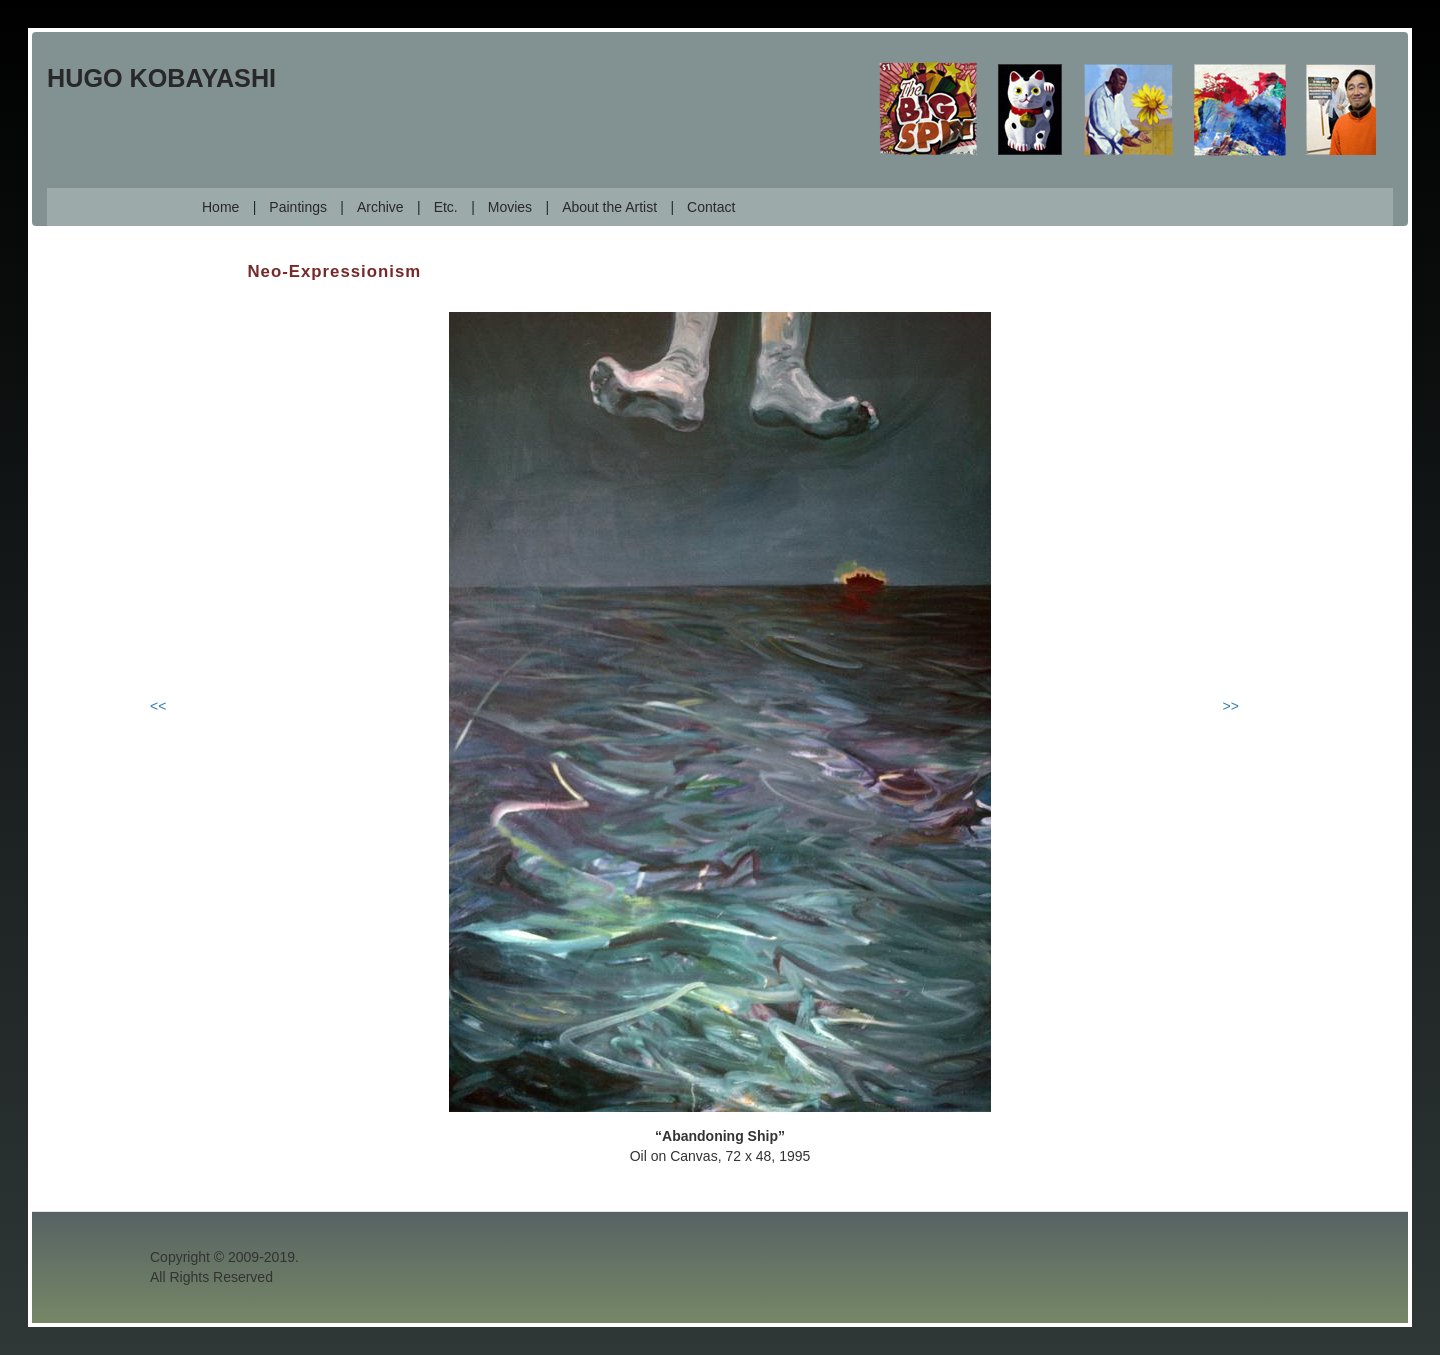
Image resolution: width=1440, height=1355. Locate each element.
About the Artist (609, 207)
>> (1231, 706)
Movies (510, 207)
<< (158, 706)
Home (220, 207)
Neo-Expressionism (335, 271)
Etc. (446, 207)
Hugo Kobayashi (161, 78)
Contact (711, 207)
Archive (380, 207)
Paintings (298, 207)
